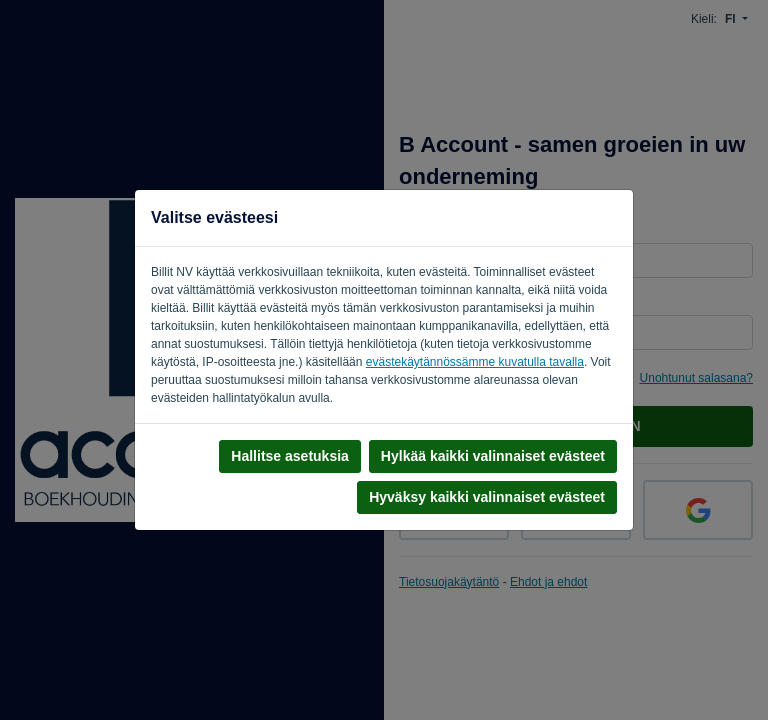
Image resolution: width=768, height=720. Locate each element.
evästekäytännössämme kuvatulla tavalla (475, 362)
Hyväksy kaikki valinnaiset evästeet (487, 497)
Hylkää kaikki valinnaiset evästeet (493, 456)
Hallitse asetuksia (290, 456)
